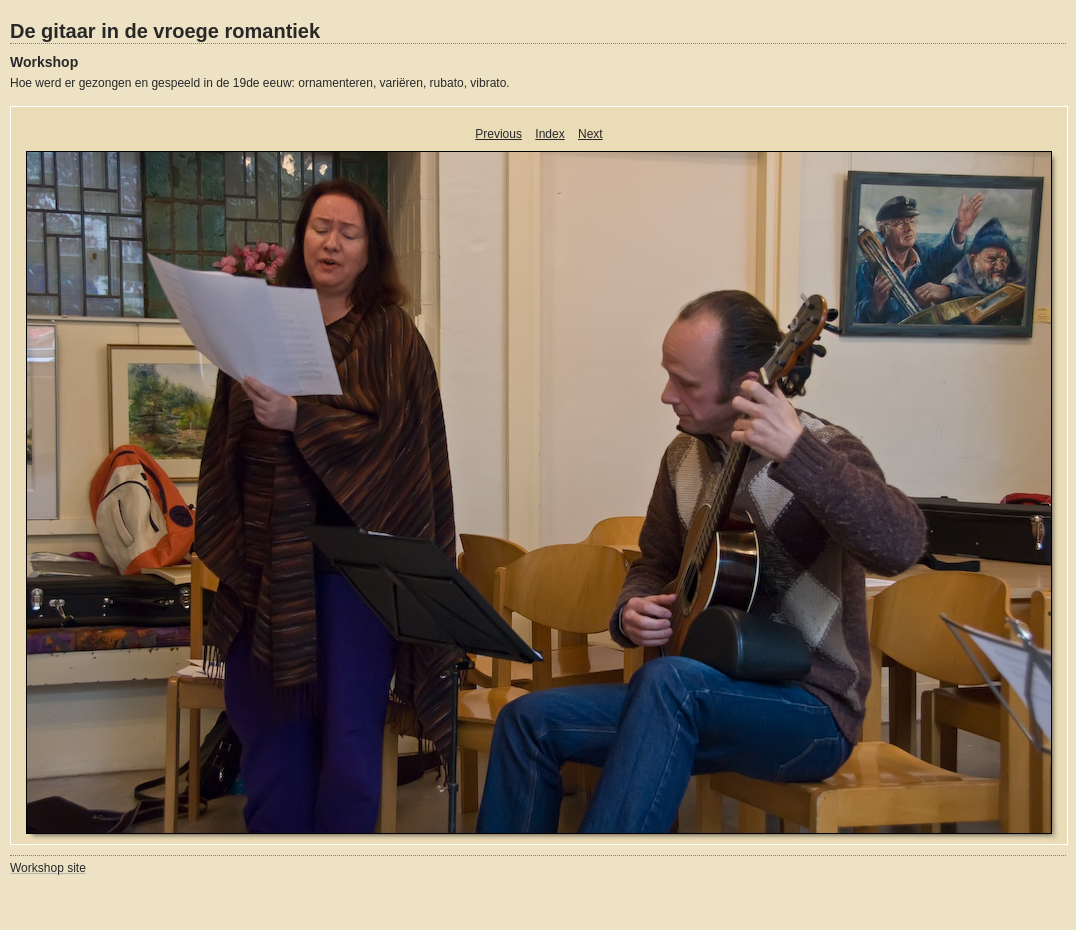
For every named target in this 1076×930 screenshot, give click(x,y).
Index (549, 134)
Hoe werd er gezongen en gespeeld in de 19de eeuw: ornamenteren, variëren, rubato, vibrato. (260, 83)
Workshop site (48, 868)
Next (590, 134)
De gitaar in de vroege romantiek (165, 31)
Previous (498, 134)
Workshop (44, 62)
